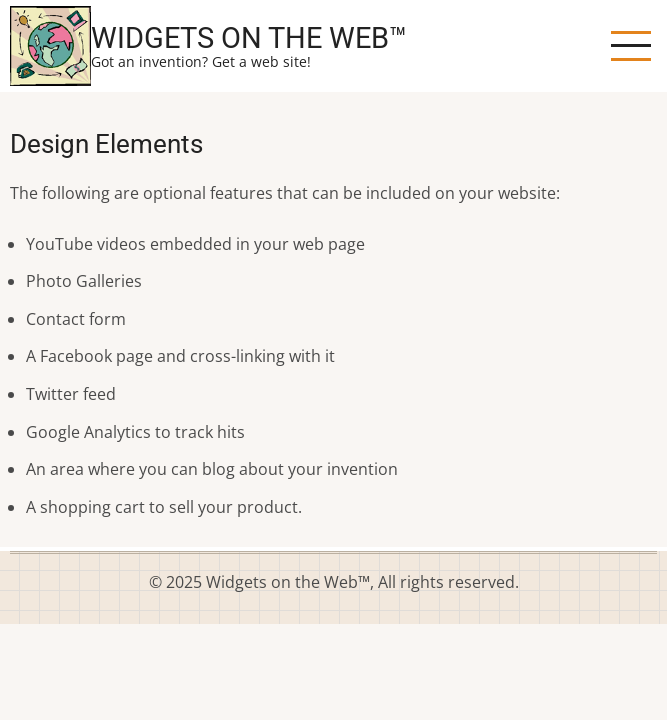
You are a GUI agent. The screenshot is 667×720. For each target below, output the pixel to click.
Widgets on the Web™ (249, 38)
